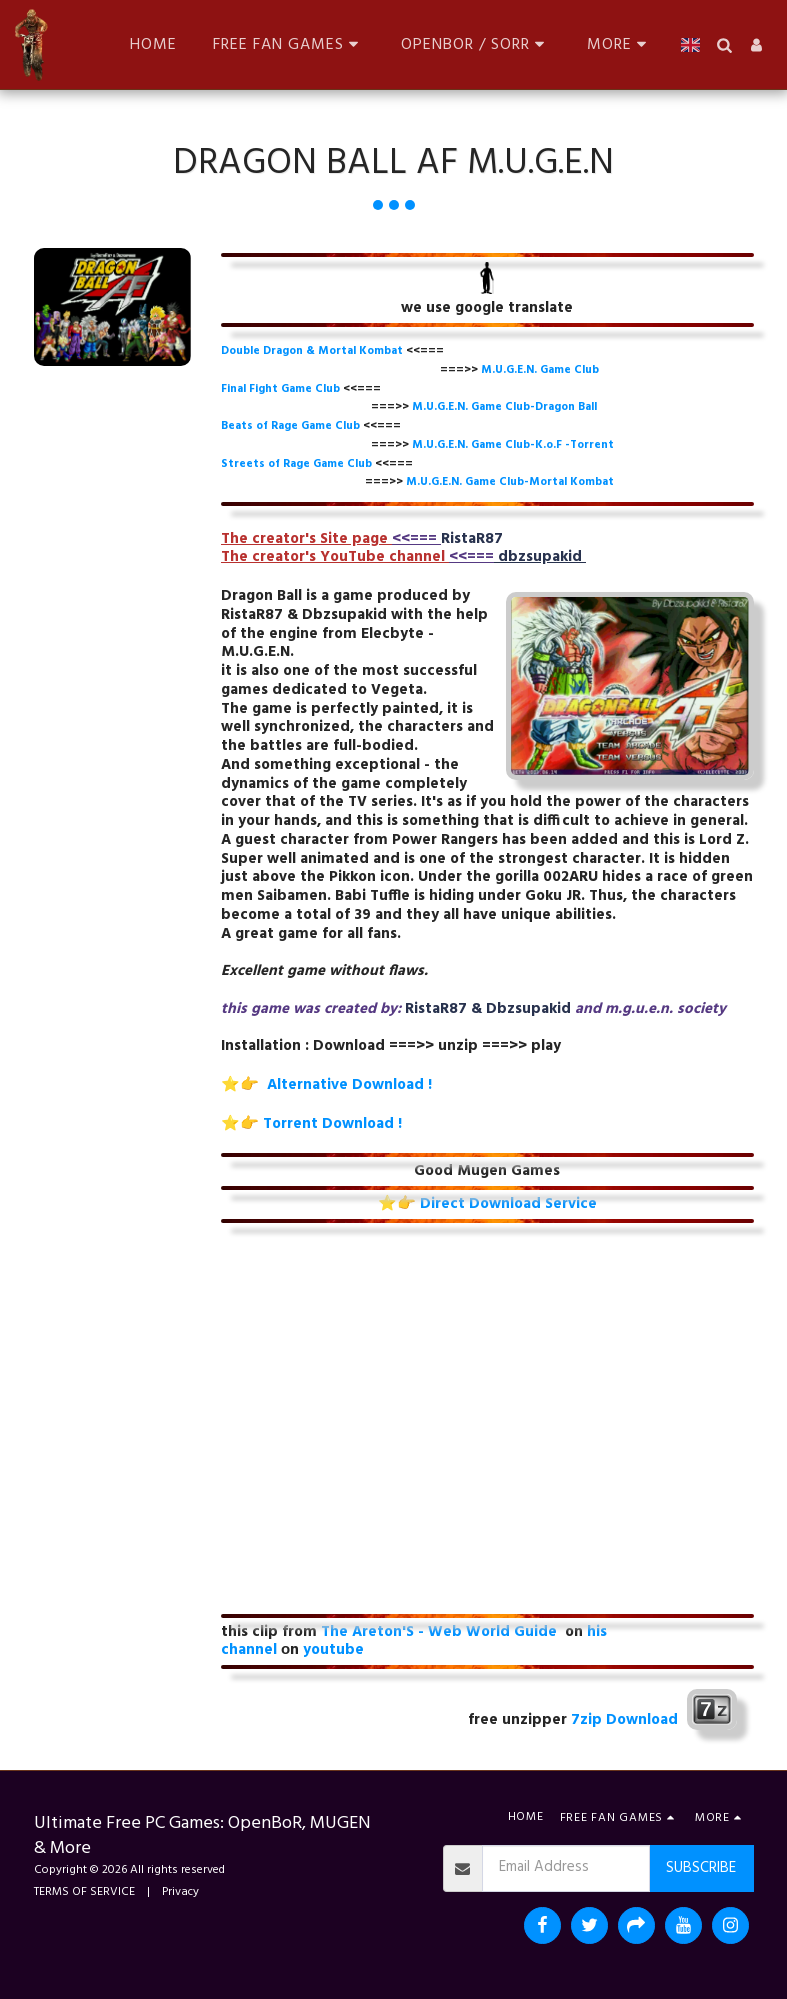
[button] (289, 44)
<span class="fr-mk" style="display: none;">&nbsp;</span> (487, 1423)
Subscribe (701, 1868)
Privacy (180, 1892)
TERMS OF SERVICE (84, 1892)
